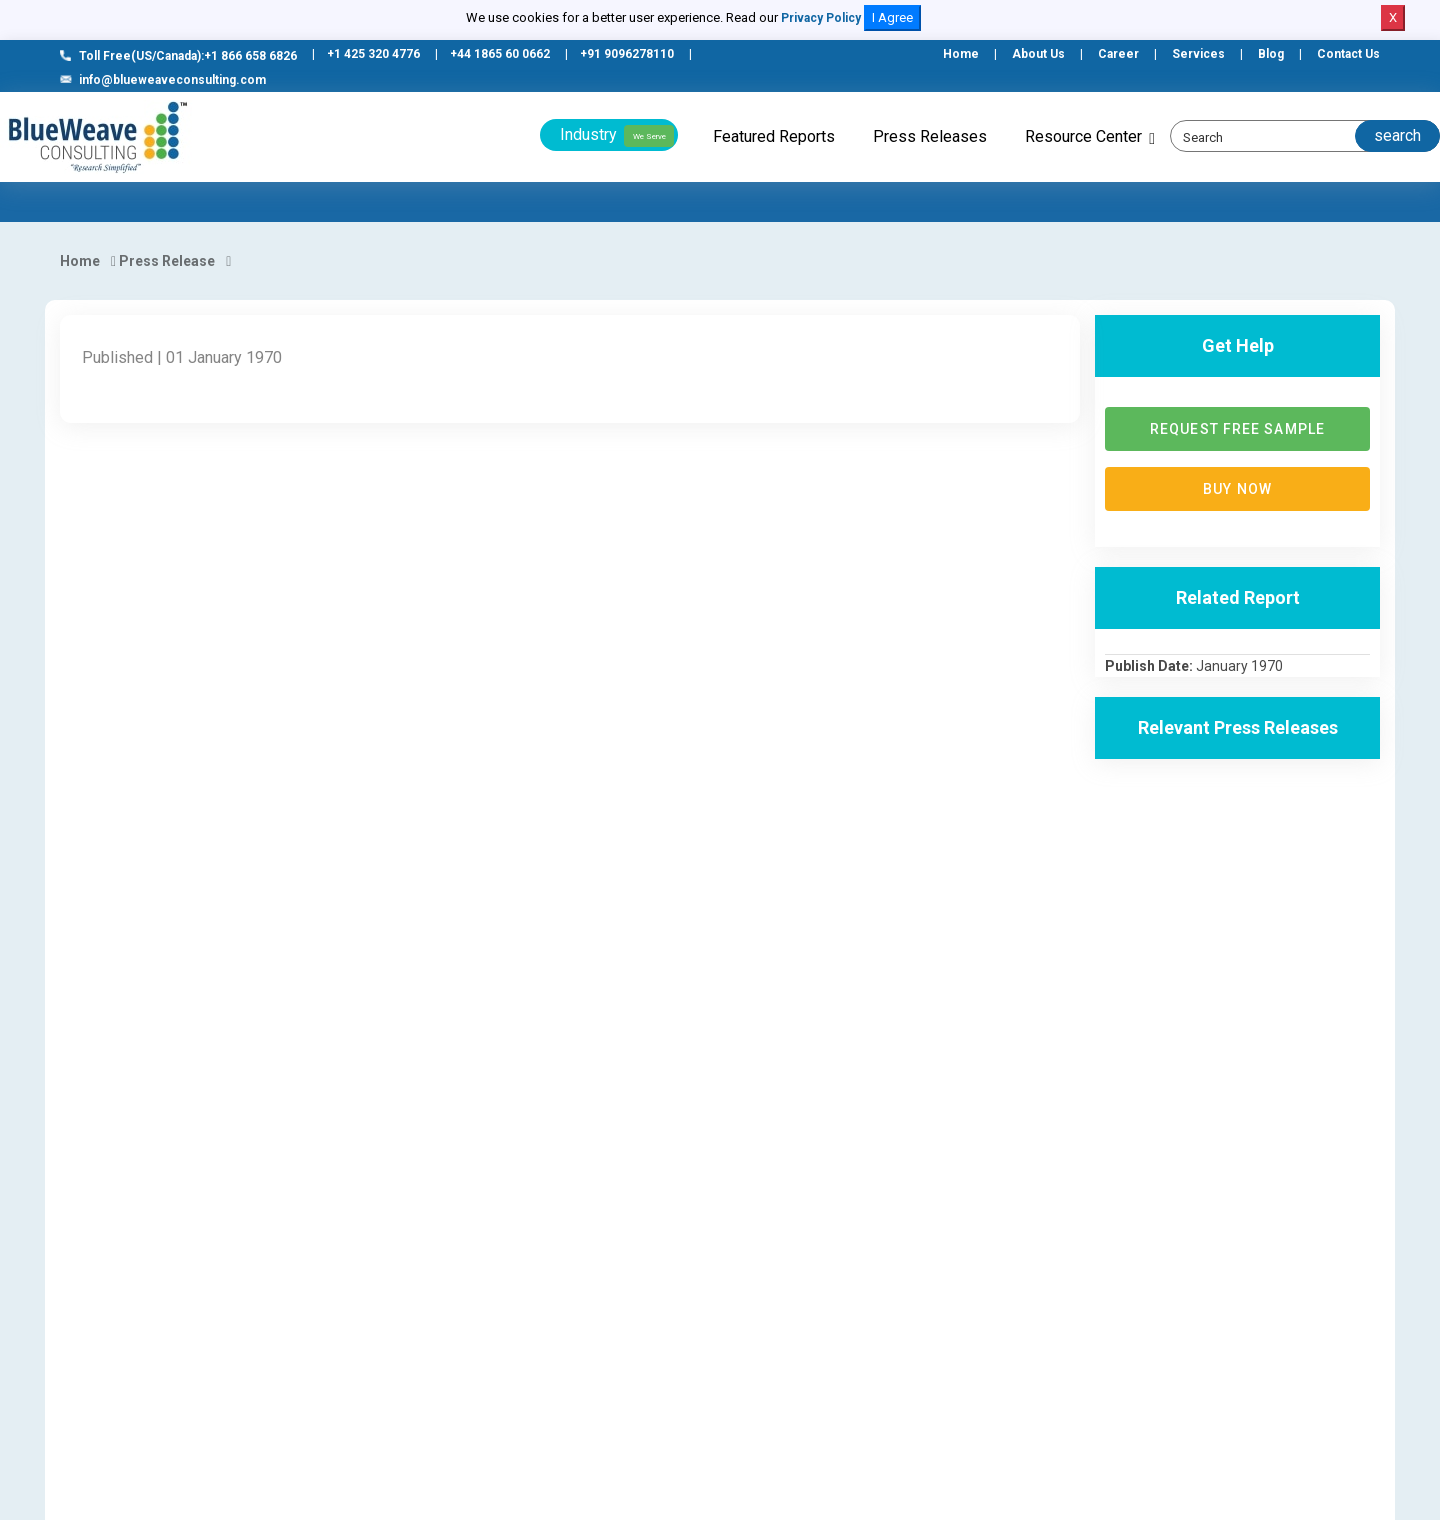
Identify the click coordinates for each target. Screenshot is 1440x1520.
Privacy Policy (821, 18)
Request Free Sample (1237, 429)
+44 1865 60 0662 (500, 54)
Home (961, 54)
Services (1198, 54)
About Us (1038, 54)
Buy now (1237, 489)
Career (1118, 54)
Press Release (167, 261)
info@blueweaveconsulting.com (163, 80)
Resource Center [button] (1083, 136)
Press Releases (930, 136)
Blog (1271, 54)
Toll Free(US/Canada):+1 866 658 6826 (178, 56)
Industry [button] (617, 136)
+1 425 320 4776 (373, 54)
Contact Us (1348, 54)
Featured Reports (774, 136)
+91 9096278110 (627, 54)
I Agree (892, 17)
